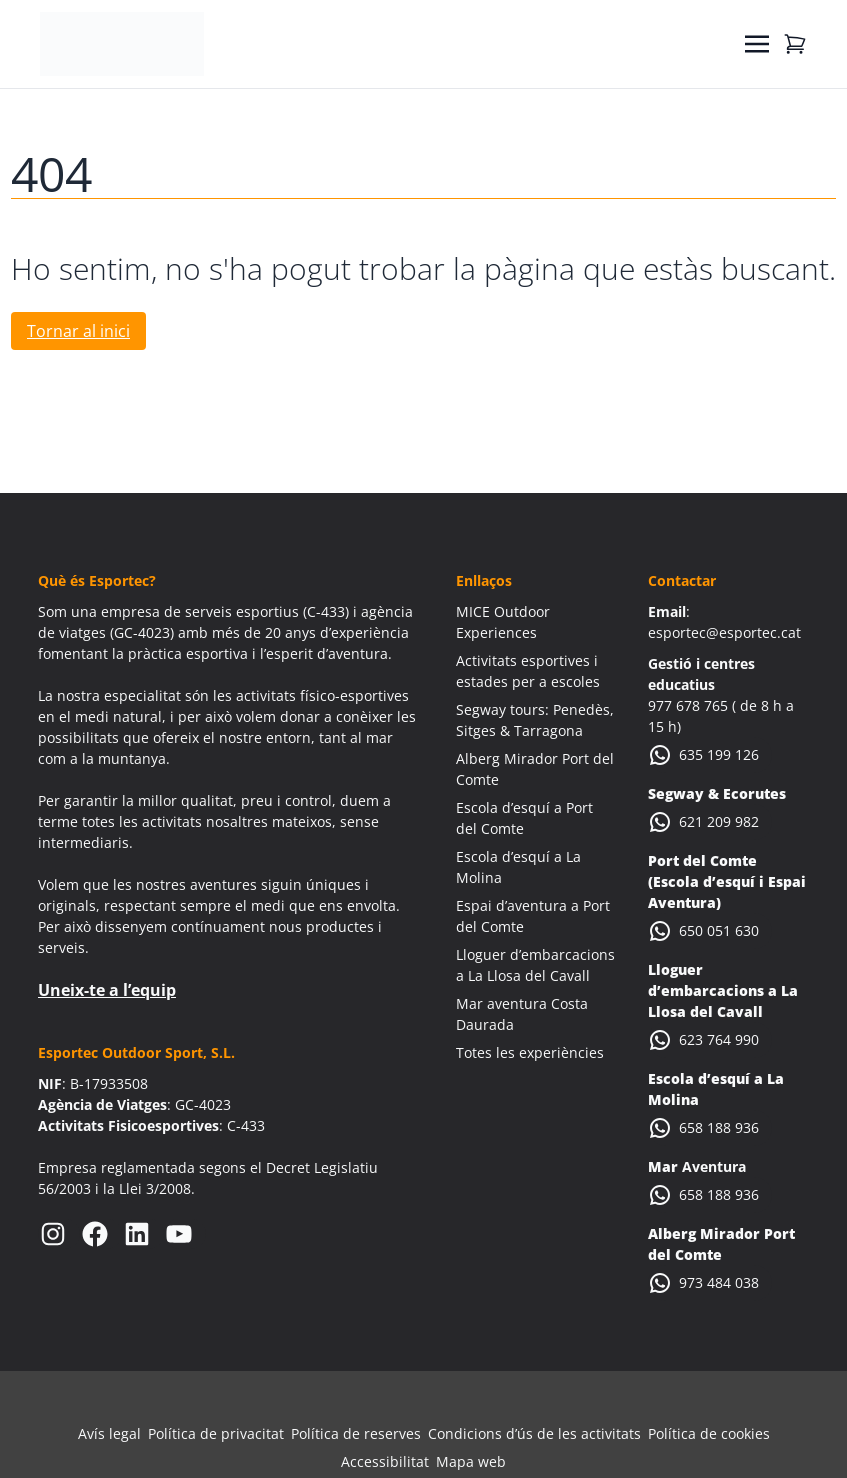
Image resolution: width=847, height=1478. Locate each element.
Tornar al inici (78, 331)
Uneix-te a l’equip (107, 990)
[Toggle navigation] (757, 44)
